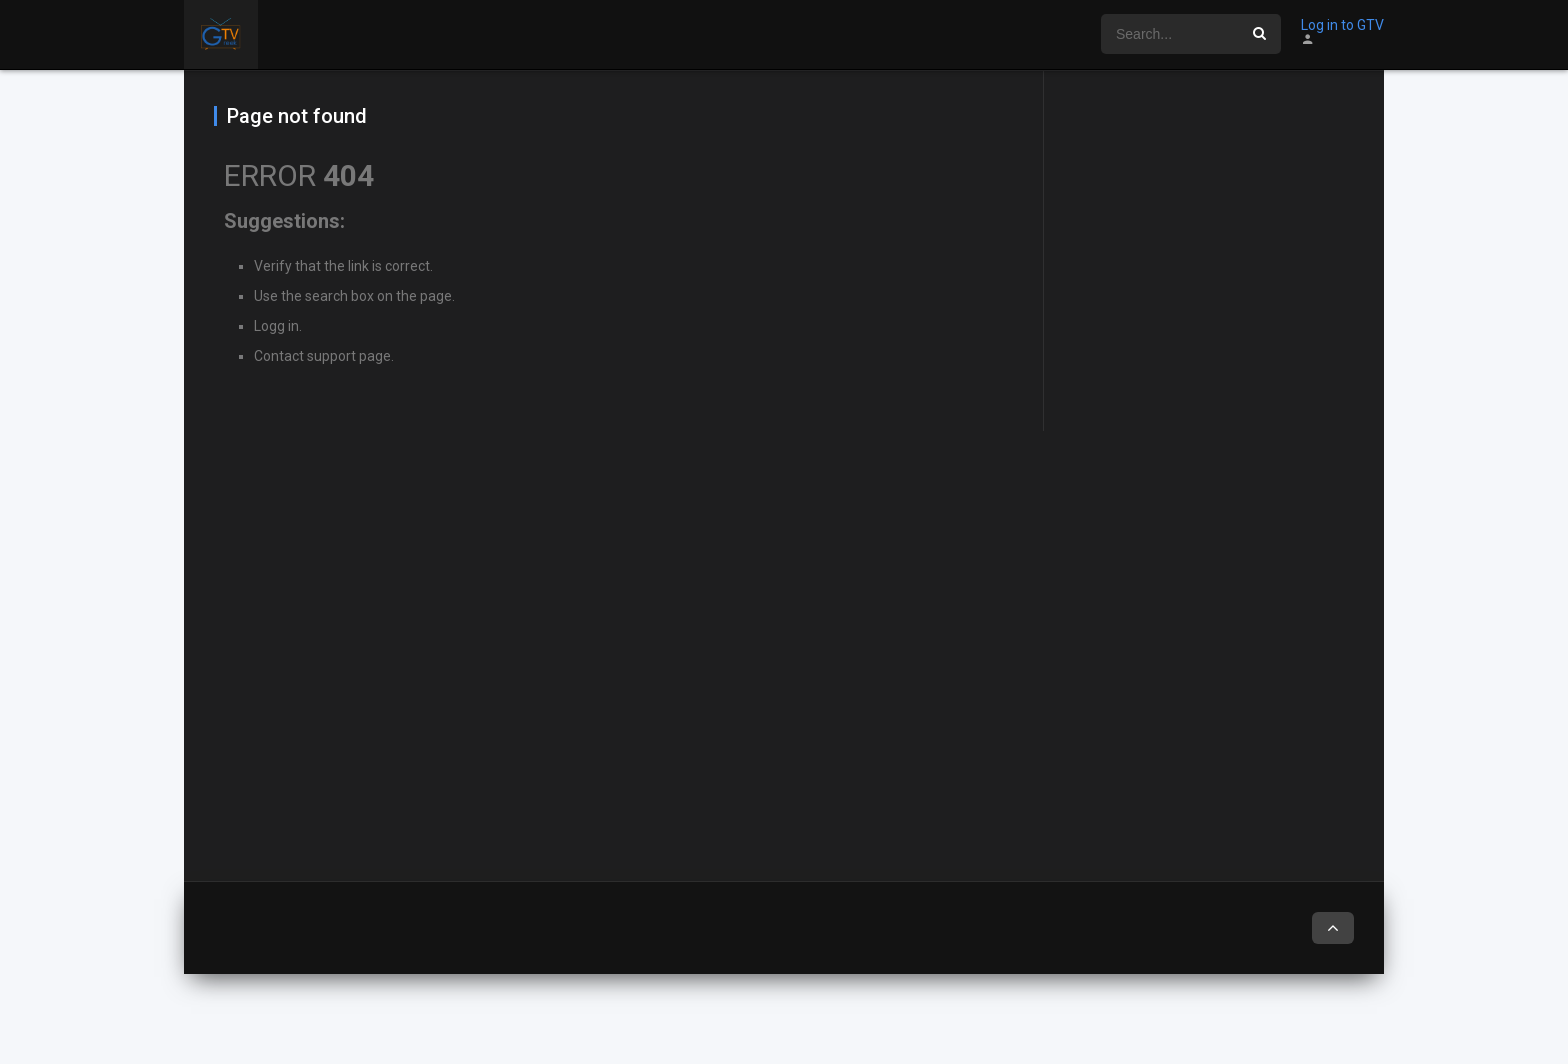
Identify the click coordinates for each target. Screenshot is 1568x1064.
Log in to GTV (1342, 25)
